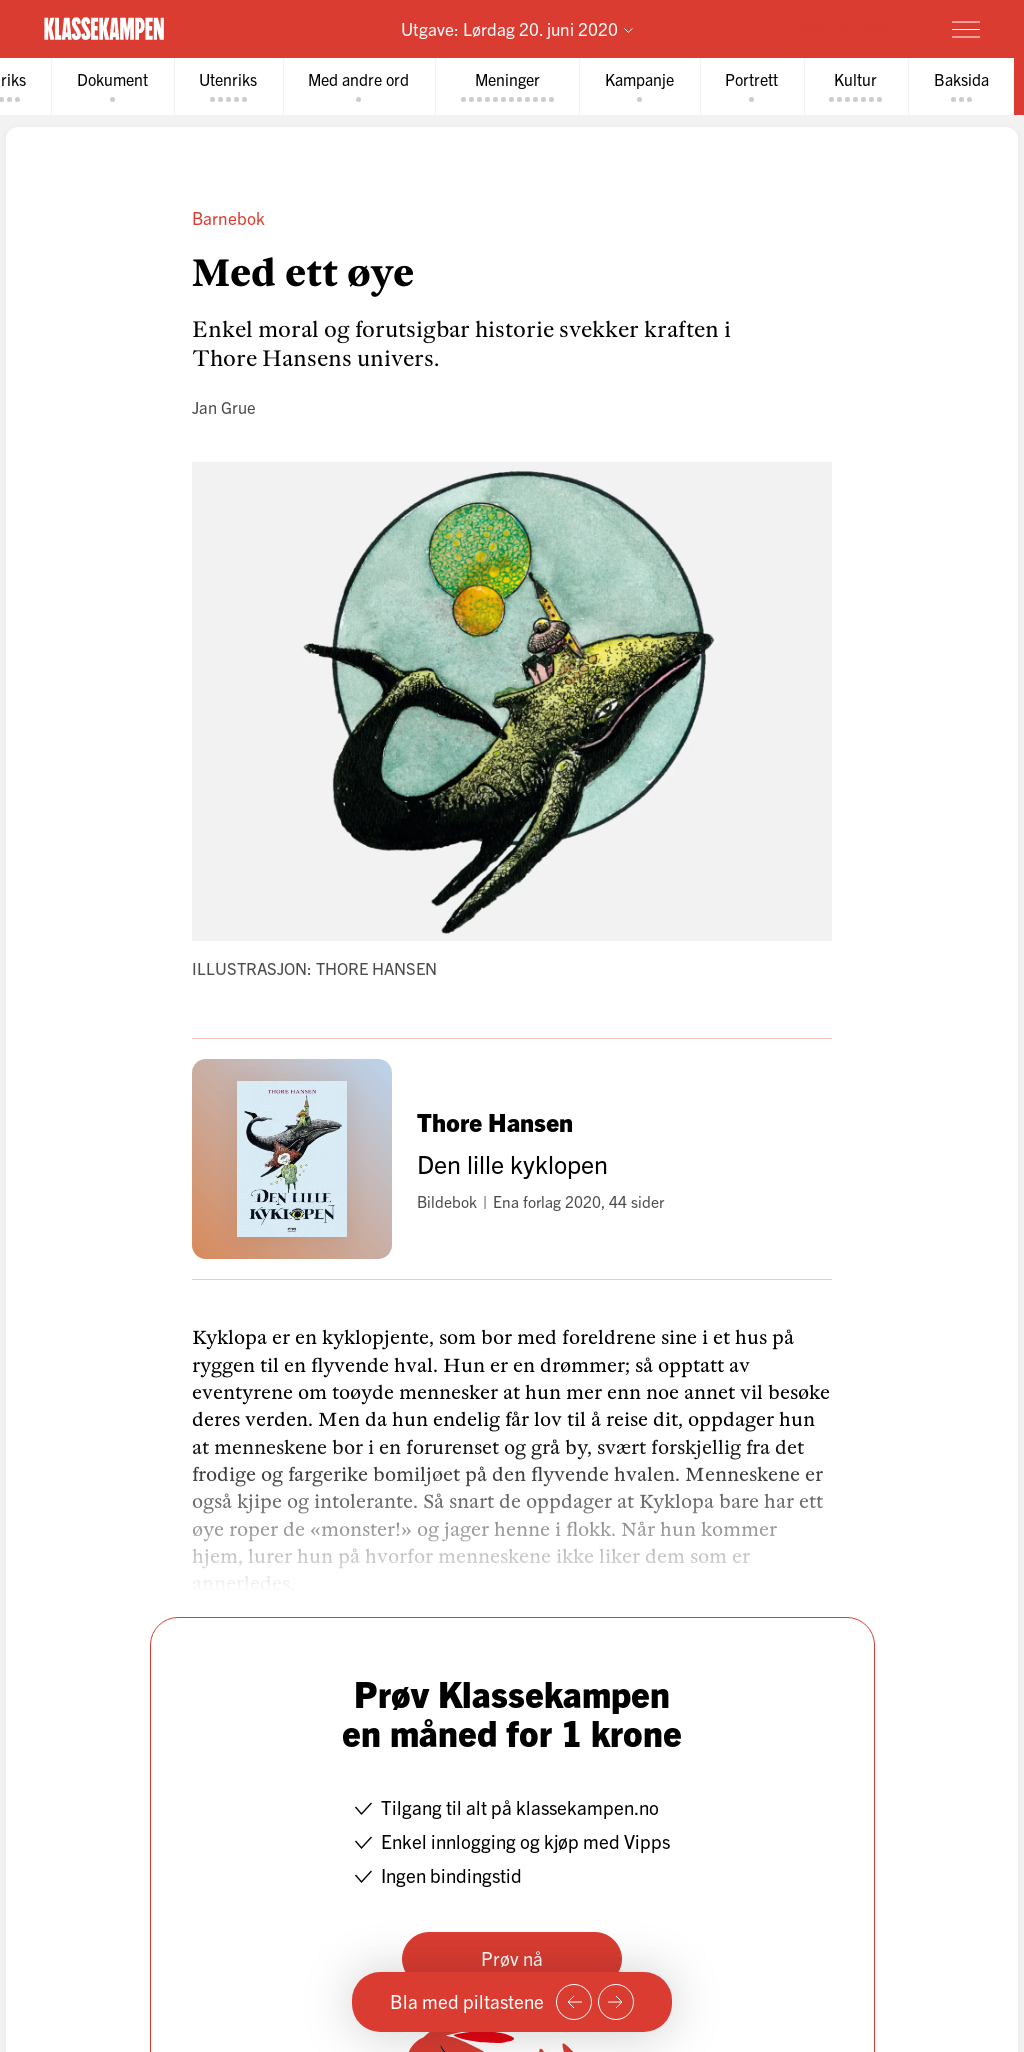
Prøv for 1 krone (848, 28)
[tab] (116, 86)
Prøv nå (512, 1958)
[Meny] (966, 29)
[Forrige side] (574, 2002)
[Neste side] (616, 2002)
